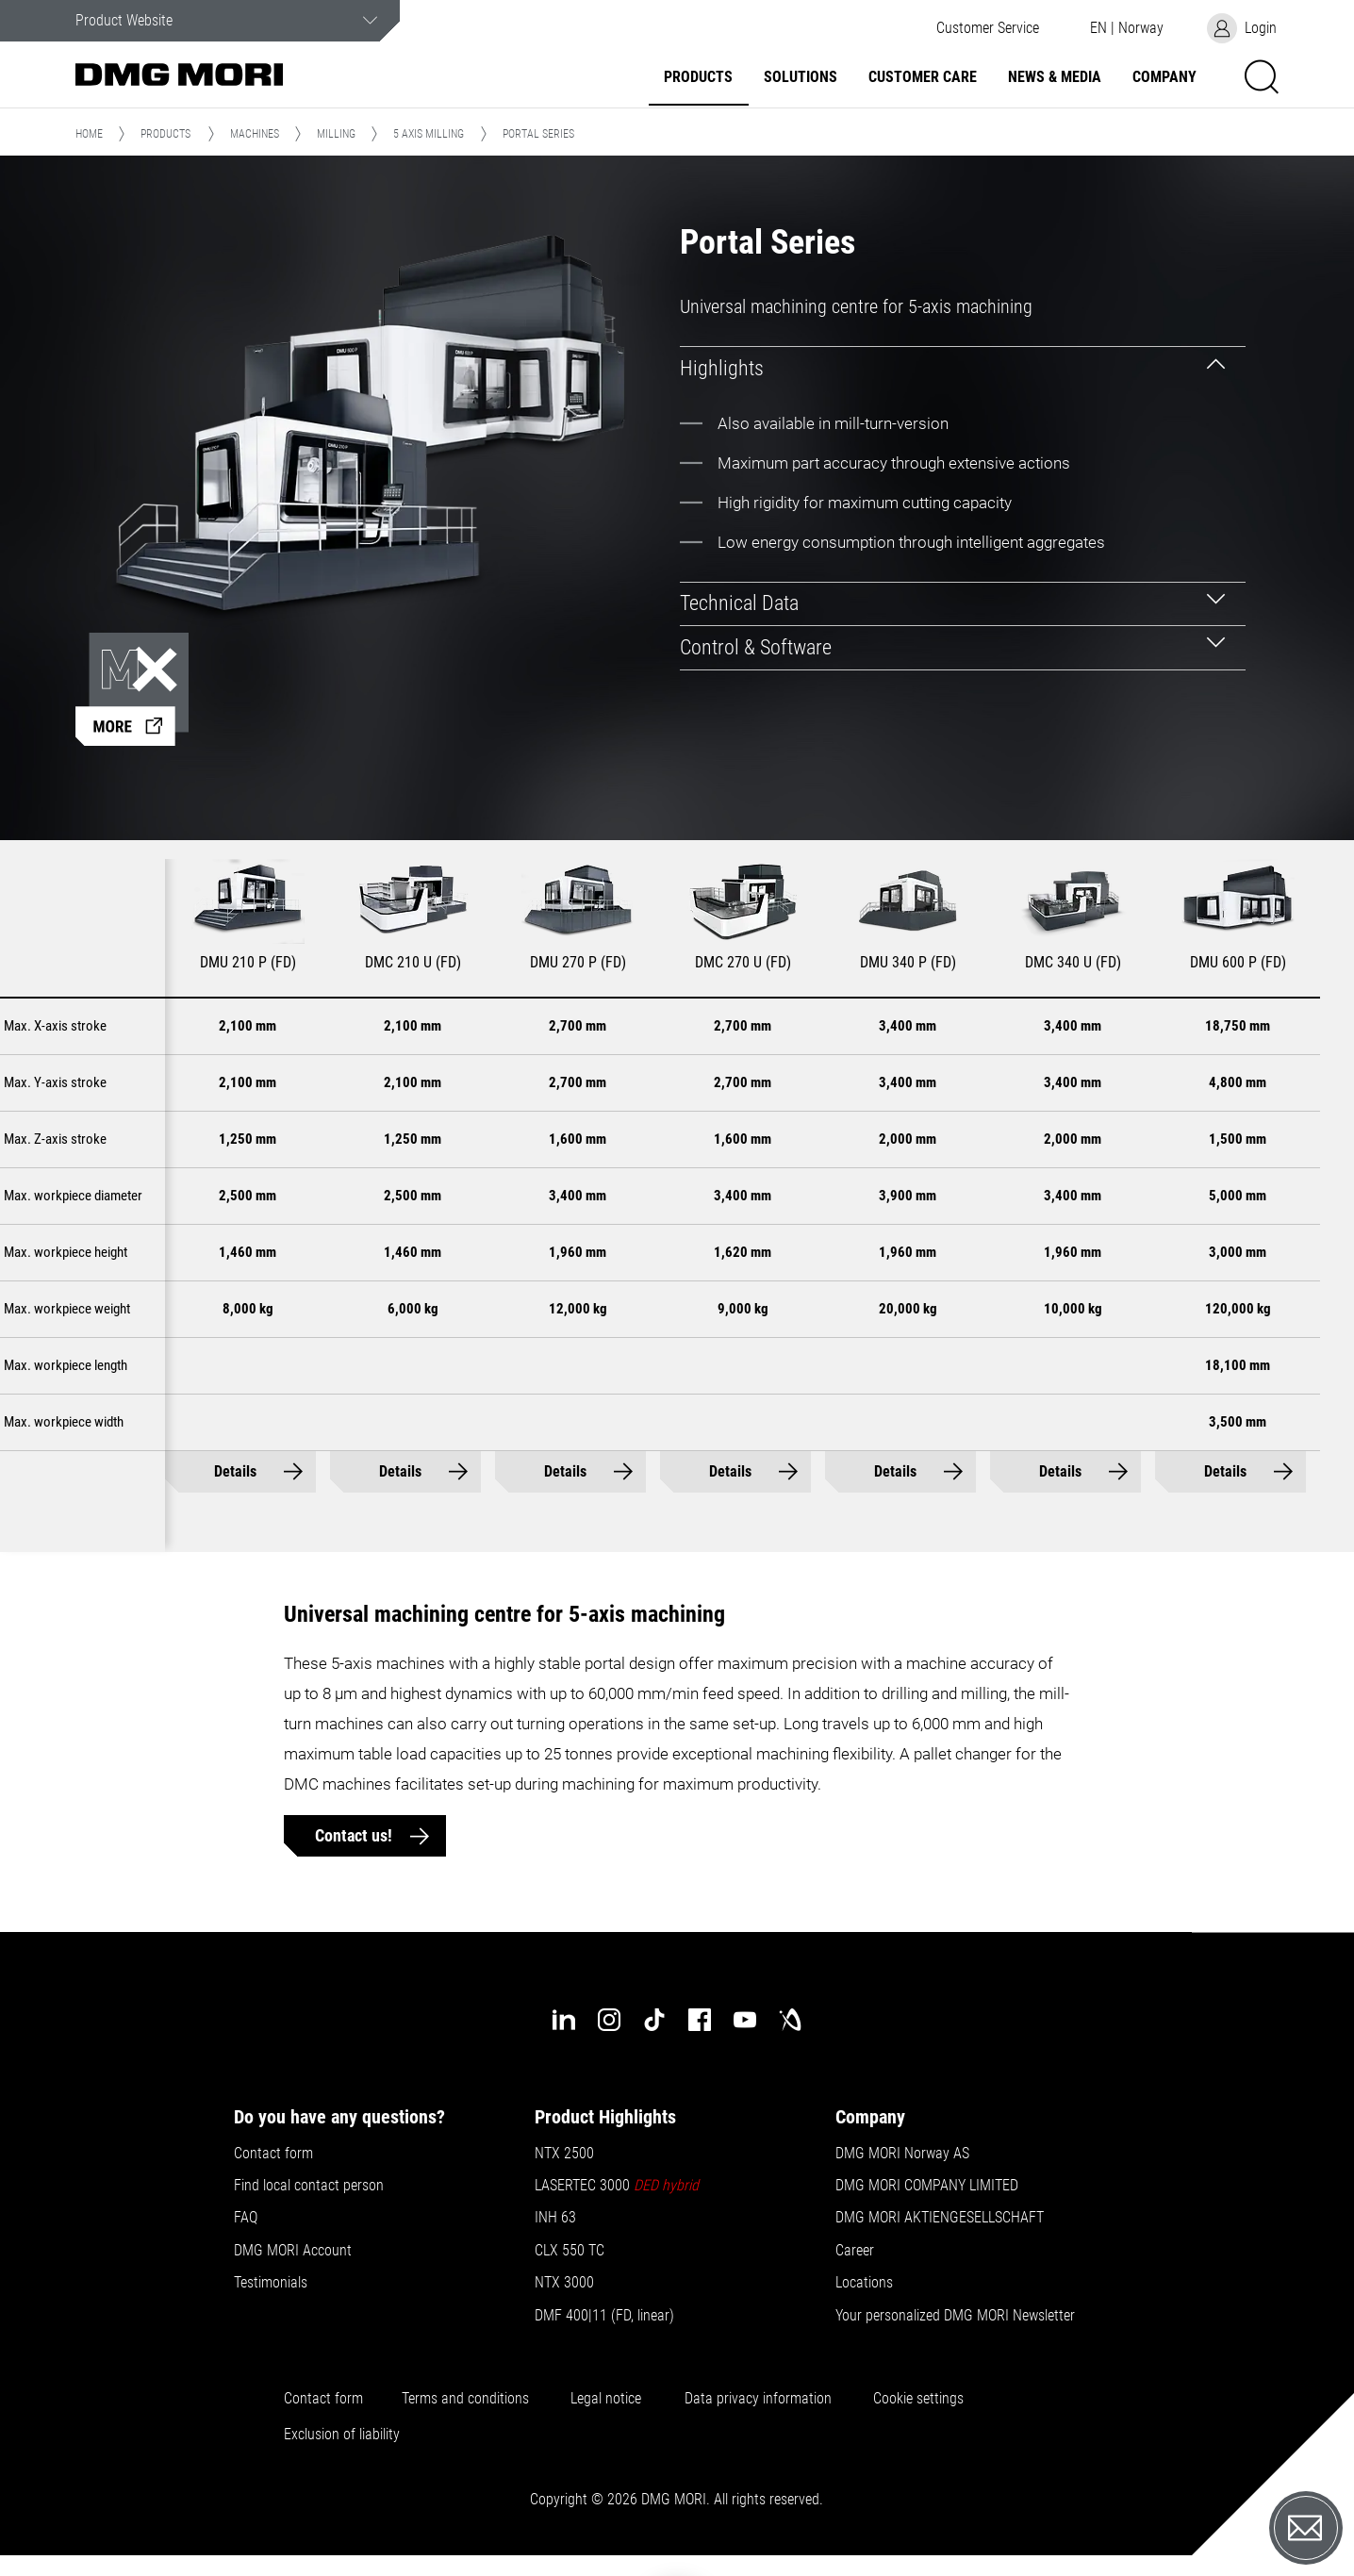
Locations (864, 2282)
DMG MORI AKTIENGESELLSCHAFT (939, 2217)
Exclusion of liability (342, 2434)
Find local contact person (309, 2185)
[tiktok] (654, 2019)
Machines (254, 133)
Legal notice (605, 2398)
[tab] (963, 368)
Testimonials (270, 2282)
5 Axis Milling (428, 133)
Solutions (800, 77)
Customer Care (922, 77)
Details (252, 1471)
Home (89, 133)
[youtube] (745, 2019)
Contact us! (355, 1835)
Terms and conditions (465, 2398)
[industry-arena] (790, 2019)
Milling (336, 133)
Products (698, 77)
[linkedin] (564, 2019)
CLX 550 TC (569, 2250)
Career (854, 2250)
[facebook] (699, 2019)
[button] (987, 28)
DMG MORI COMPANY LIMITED (926, 2185)
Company (1164, 77)
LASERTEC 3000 (618, 2185)
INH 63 (555, 2217)
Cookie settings (922, 2398)
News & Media (1054, 77)
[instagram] (609, 2019)
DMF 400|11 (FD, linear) (604, 2315)
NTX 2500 (564, 2153)
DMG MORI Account (293, 2250)
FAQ (245, 2217)
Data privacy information (758, 2398)
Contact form (273, 2153)
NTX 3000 (564, 2282)
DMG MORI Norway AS (902, 2153)
